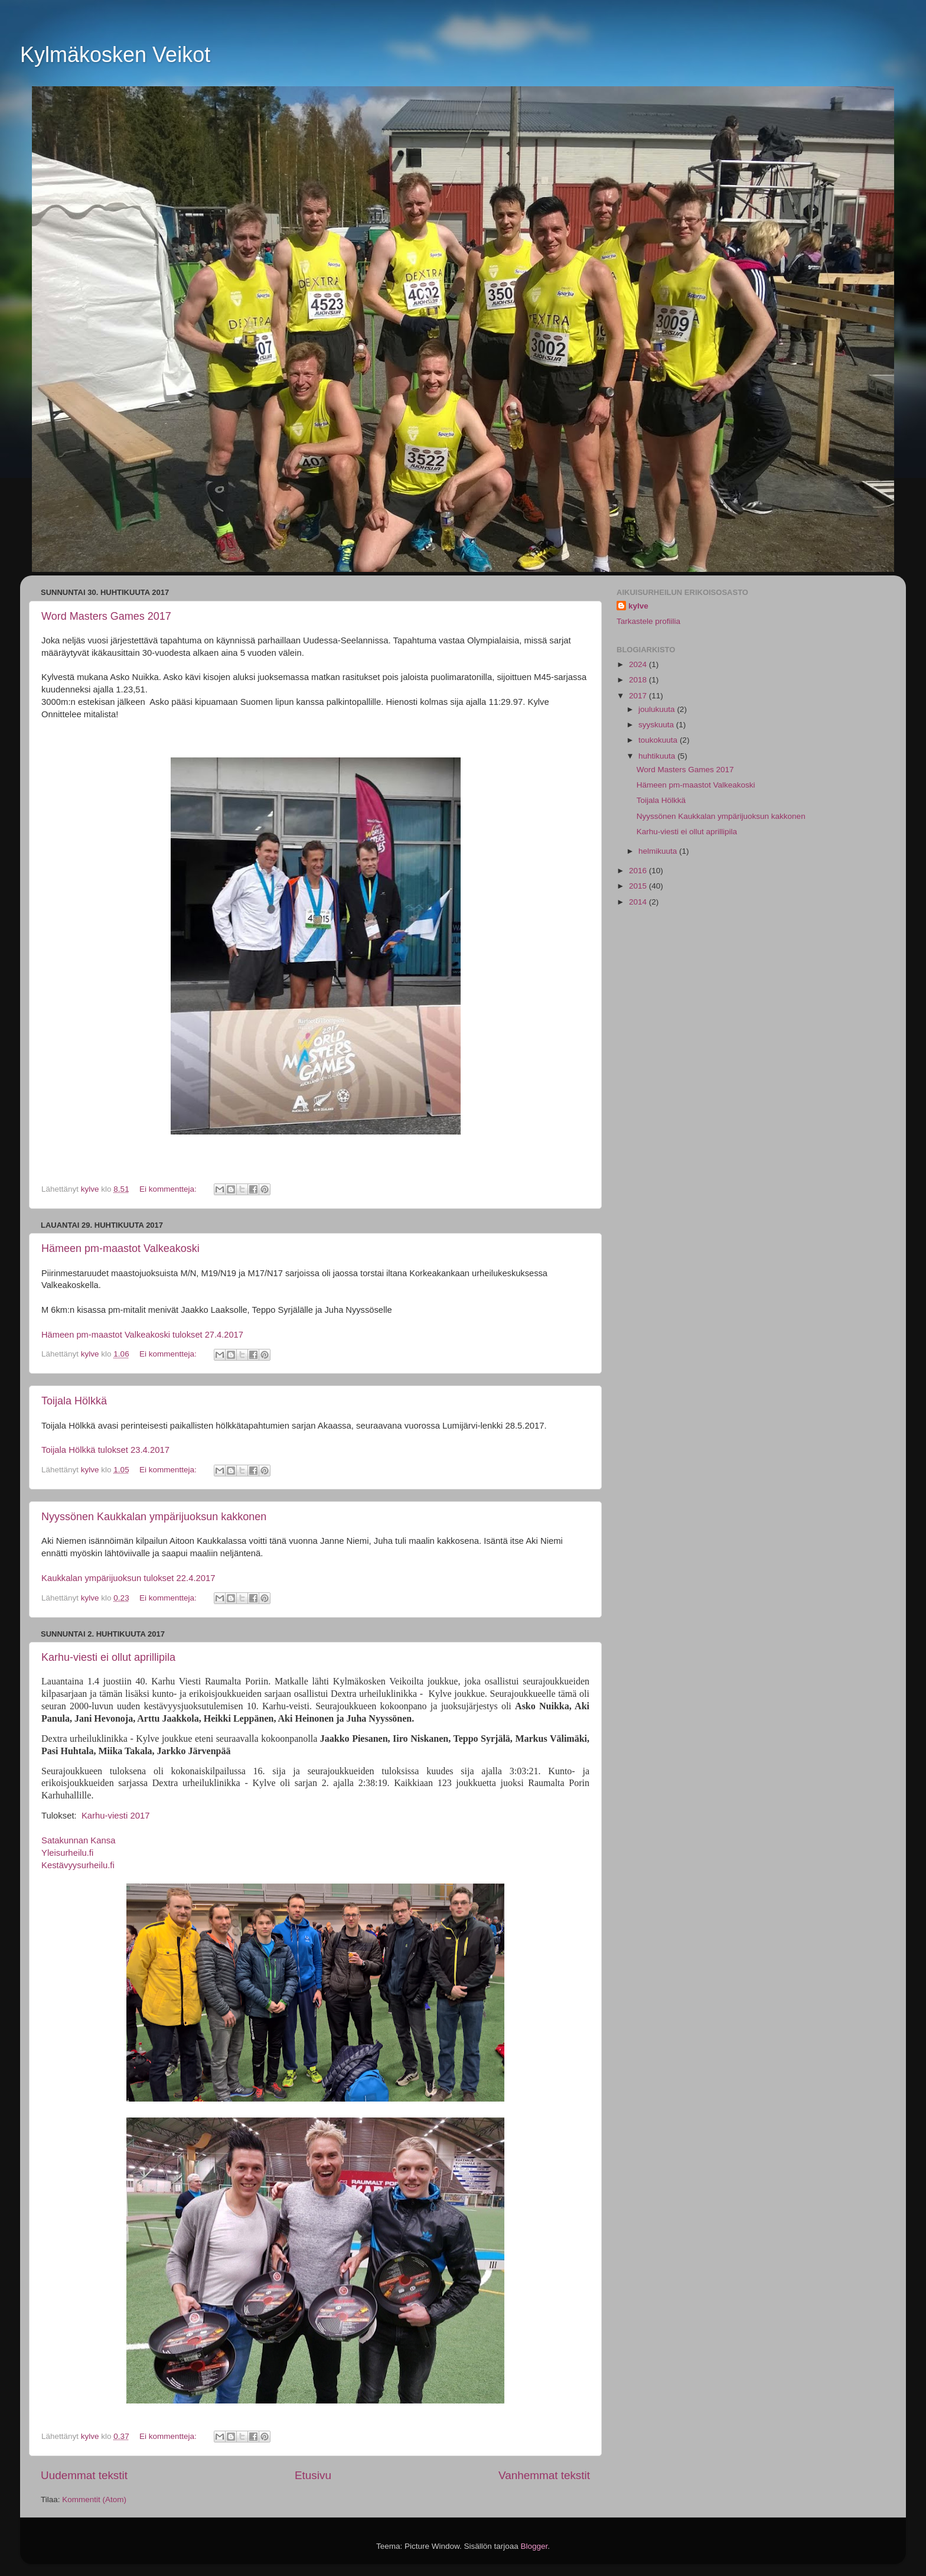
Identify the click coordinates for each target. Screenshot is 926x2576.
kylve (638, 605)
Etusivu (313, 2475)
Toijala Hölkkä (74, 1401)
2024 (639, 664)
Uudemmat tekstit (84, 2475)
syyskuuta (657, 724)
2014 (639, 901)
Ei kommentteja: (169, 1189)
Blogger (534, 2546)
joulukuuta (657, 709)
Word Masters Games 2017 (106, 616)
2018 (639, 679)
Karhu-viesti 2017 (114, 1815)
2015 (639, 886)
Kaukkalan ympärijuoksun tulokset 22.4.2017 (128, 1578)
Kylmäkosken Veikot (115, 55)
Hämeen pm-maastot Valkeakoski (120, 1248)
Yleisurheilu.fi (67, 1853)
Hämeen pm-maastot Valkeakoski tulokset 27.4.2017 (142, 1334)
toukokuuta (659, 740)
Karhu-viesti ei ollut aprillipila (108, 1657)
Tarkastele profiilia (648, 621)
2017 (639, 695)
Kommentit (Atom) (94, 2499)
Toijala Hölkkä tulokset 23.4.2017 (105, 1450)
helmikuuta (658, 851)
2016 (639, 870)
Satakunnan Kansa (78, 1840)
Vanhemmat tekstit (544, 2475)
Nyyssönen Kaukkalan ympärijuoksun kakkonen (153, 1517)
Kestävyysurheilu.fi (78, 1865)
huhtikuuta (657, 756)
